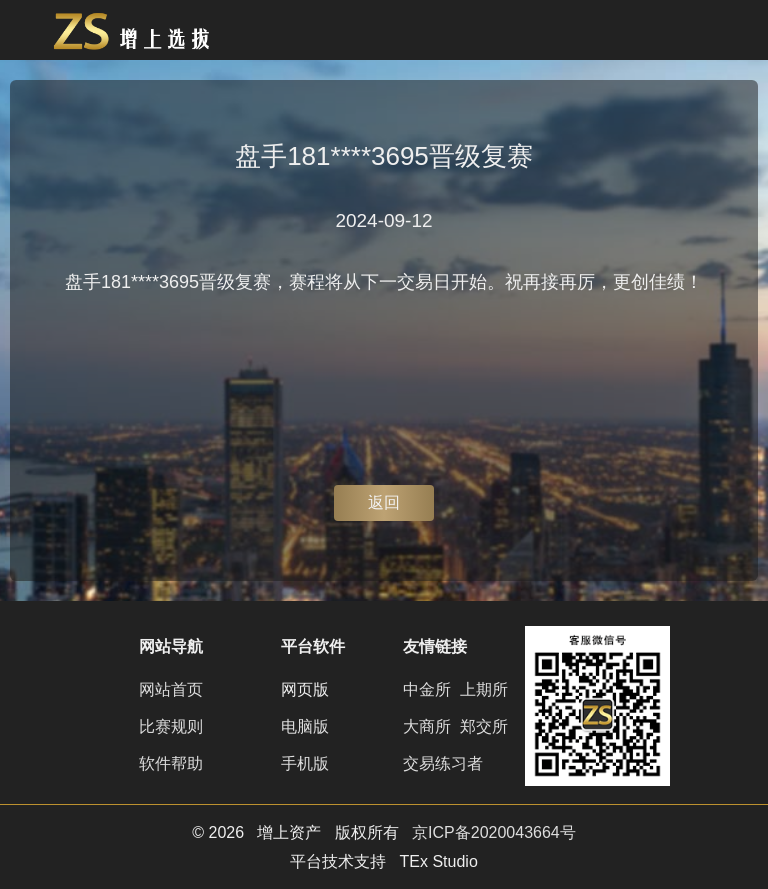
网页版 (305, 689)
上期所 (484, 689)
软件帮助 (171, 763)
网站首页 (171, 689)
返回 (384, 502)
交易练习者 (443, 763)
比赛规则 (171, 726)
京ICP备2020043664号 (494, 832)
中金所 (427, 689)
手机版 (305, 763)
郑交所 (484, 726)
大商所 (427, 726)
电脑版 (305, 726)
